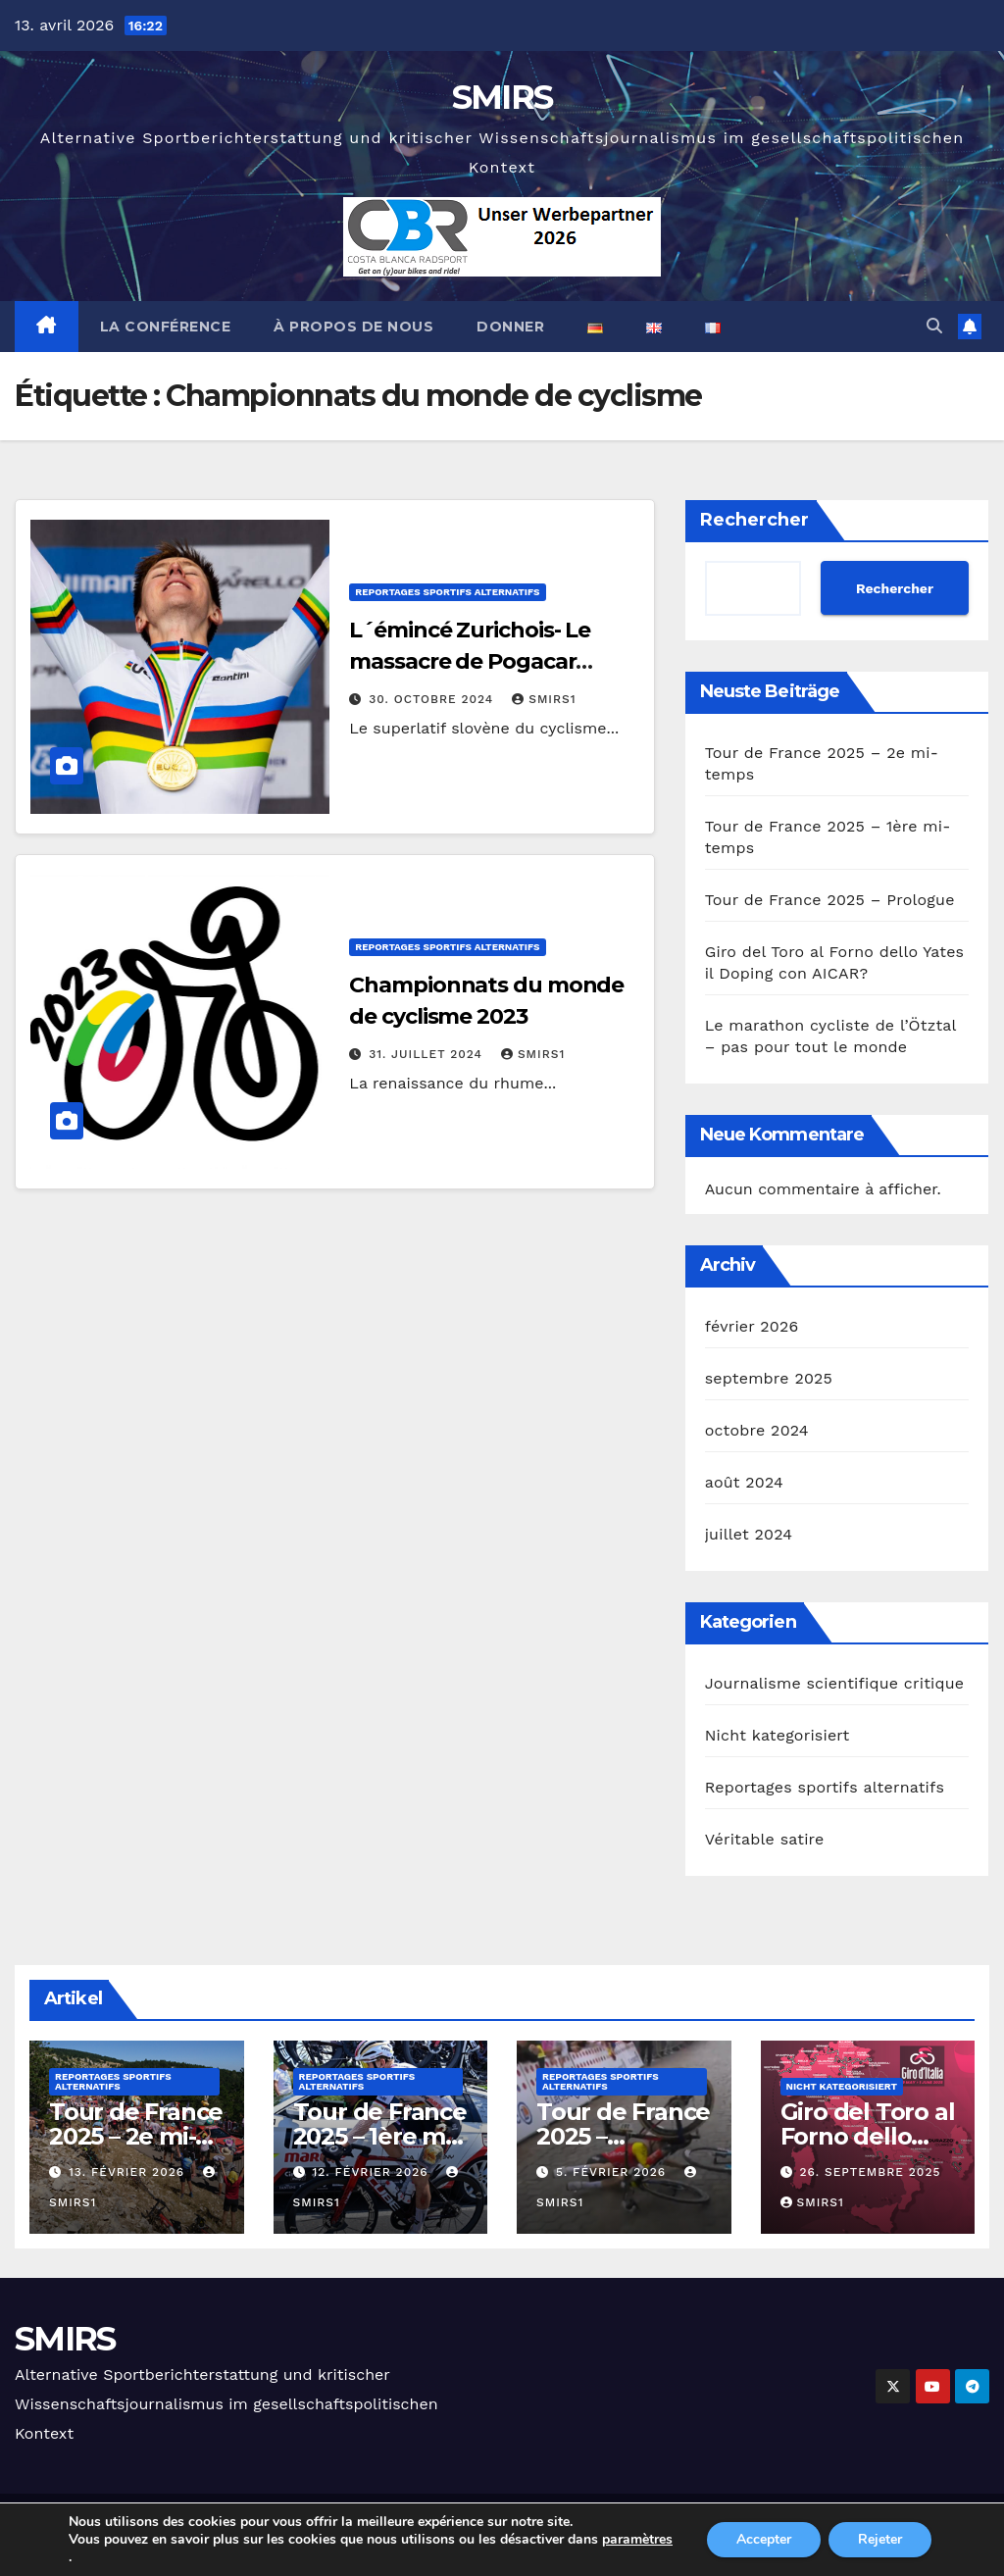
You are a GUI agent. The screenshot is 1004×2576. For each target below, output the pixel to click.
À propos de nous (353, 326)
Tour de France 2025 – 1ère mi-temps (380, 2136)
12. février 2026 (372, 2172)
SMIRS (502, 97)
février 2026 (752, 1326)
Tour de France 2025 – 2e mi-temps (136, 2136)
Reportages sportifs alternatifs (447, 591)
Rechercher (754, 519)
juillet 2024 (749, 1534)
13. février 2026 (129, 2172)
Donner (510, 326)
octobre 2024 (757, 1430)
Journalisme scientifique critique (835, 1683)
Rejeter (880, 2539)
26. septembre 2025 (869, 2172)
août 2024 (744, 1482)
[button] (934, 326)
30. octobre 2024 (433, 699)
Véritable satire (765, 1839)
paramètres (637, 2540)
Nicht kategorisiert (777, 1735)
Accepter (763, 2539)
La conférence (165, 326)
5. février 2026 (613, 2172)
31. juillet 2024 (428, 1054)
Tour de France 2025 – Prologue (830, 899)
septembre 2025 (768, 1378)
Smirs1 (544, 699)
